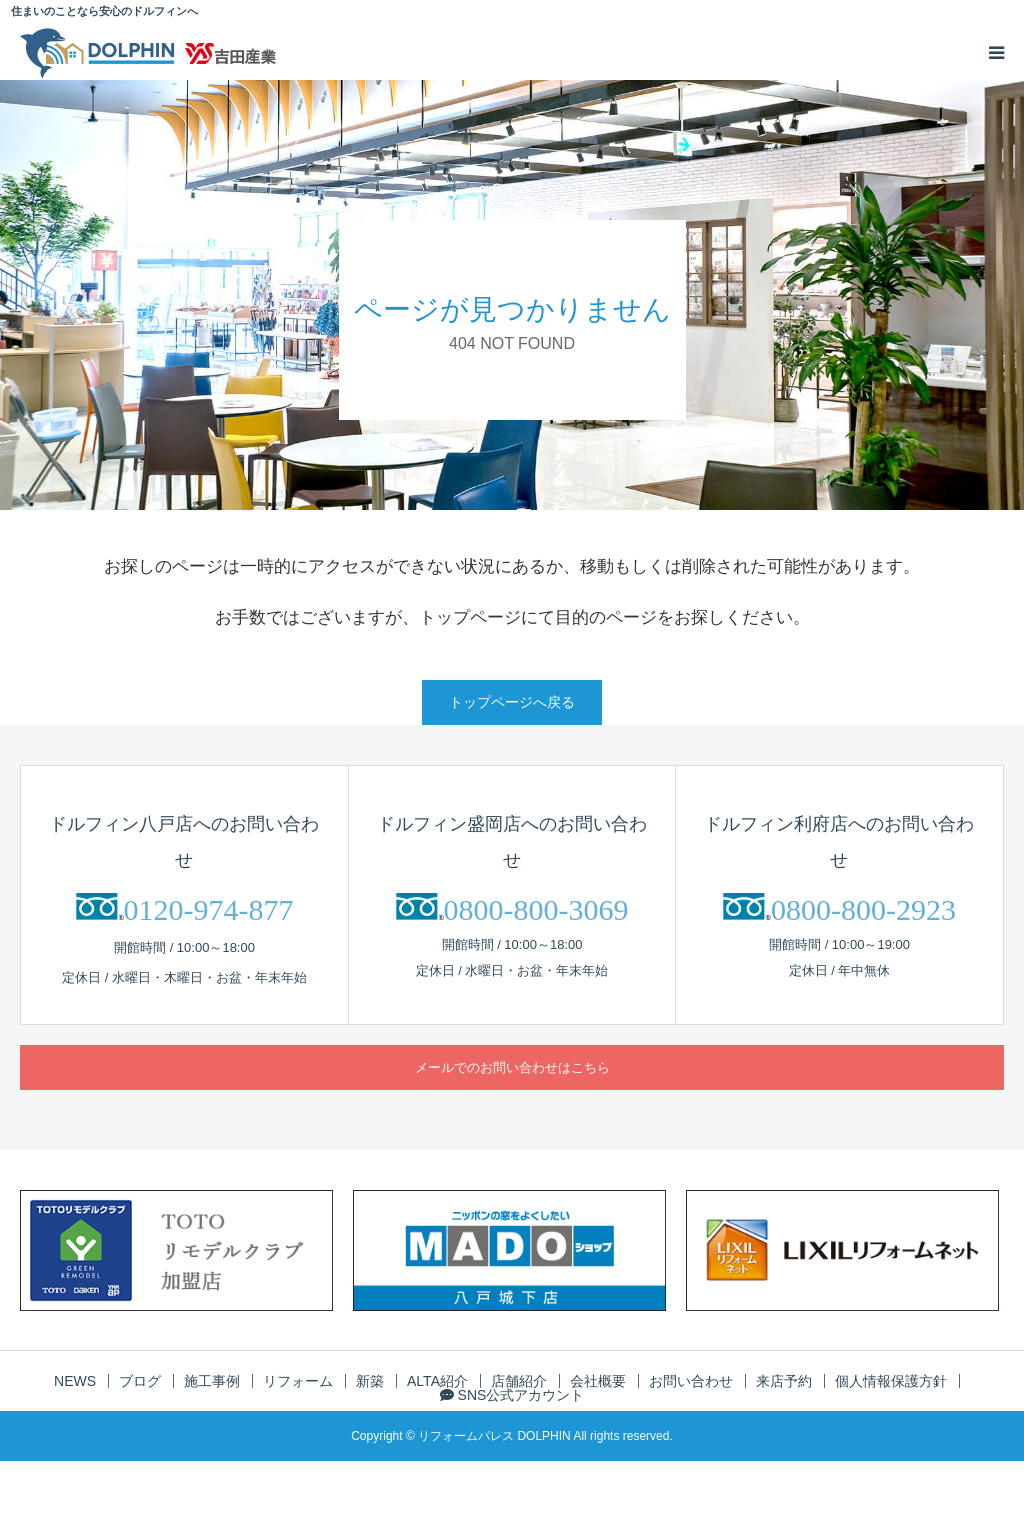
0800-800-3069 (536, 909)
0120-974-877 (209, 909)
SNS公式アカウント (512, 1395)
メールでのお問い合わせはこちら (512, 1067)
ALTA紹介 (437, 1381)
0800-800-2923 (863, 909)
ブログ (140, 1381)
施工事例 (212, 1381)
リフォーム (298, 1381)
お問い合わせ (691, 1381)
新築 (370, 1381)
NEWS (75, 1381)
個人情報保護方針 (891, 1381)
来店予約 (784, 1381)
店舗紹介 (519, 1381)
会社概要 (598, 1381)
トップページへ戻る (512, 702)
